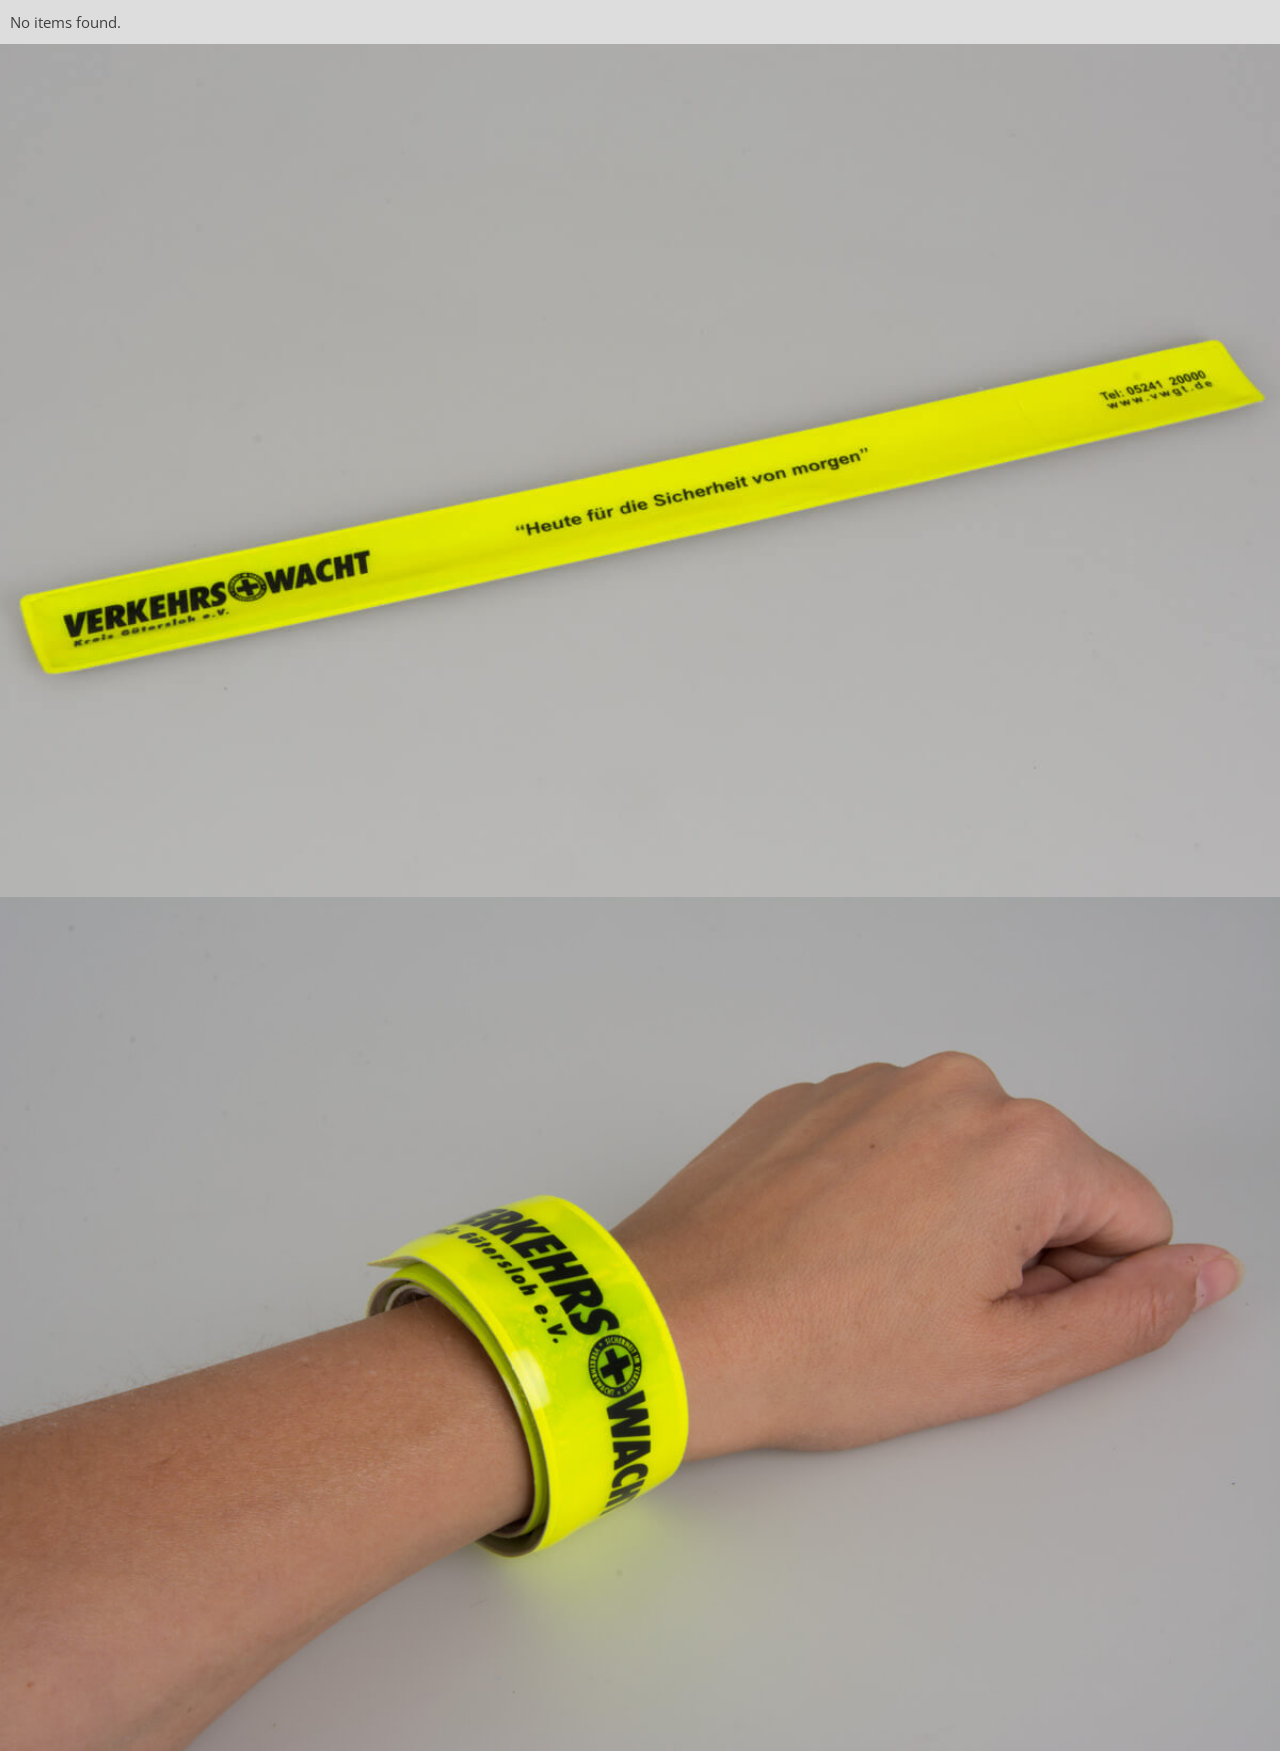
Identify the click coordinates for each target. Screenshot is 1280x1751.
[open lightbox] (640, 470)
